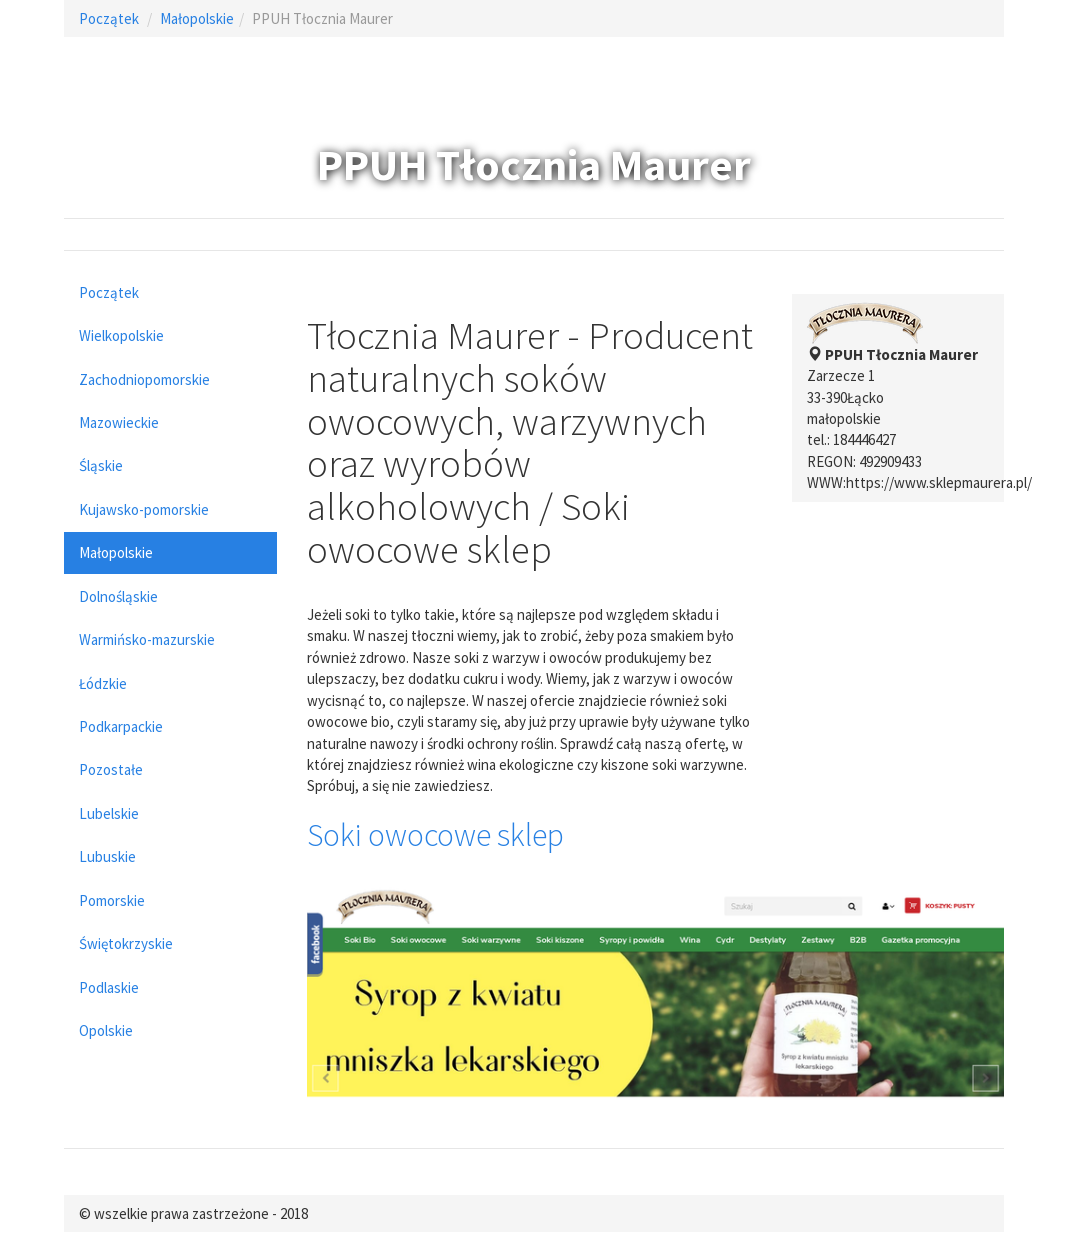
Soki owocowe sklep (435, 835)
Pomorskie (112, 900)
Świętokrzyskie (126, 943)
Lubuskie (107, 856)
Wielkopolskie (121, 335)
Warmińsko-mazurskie (147, 639)
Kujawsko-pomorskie (144, 509)
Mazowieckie (119, 422)
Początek (109, 18)
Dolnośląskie (118, 596)
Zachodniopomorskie (144, 379)
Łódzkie (103, 683)
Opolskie (106, 1030)
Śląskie (101, 465)
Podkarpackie (121, 726)
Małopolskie (197, 18)
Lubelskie (109, 813)
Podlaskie (109, 987)
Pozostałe (111, 769)
